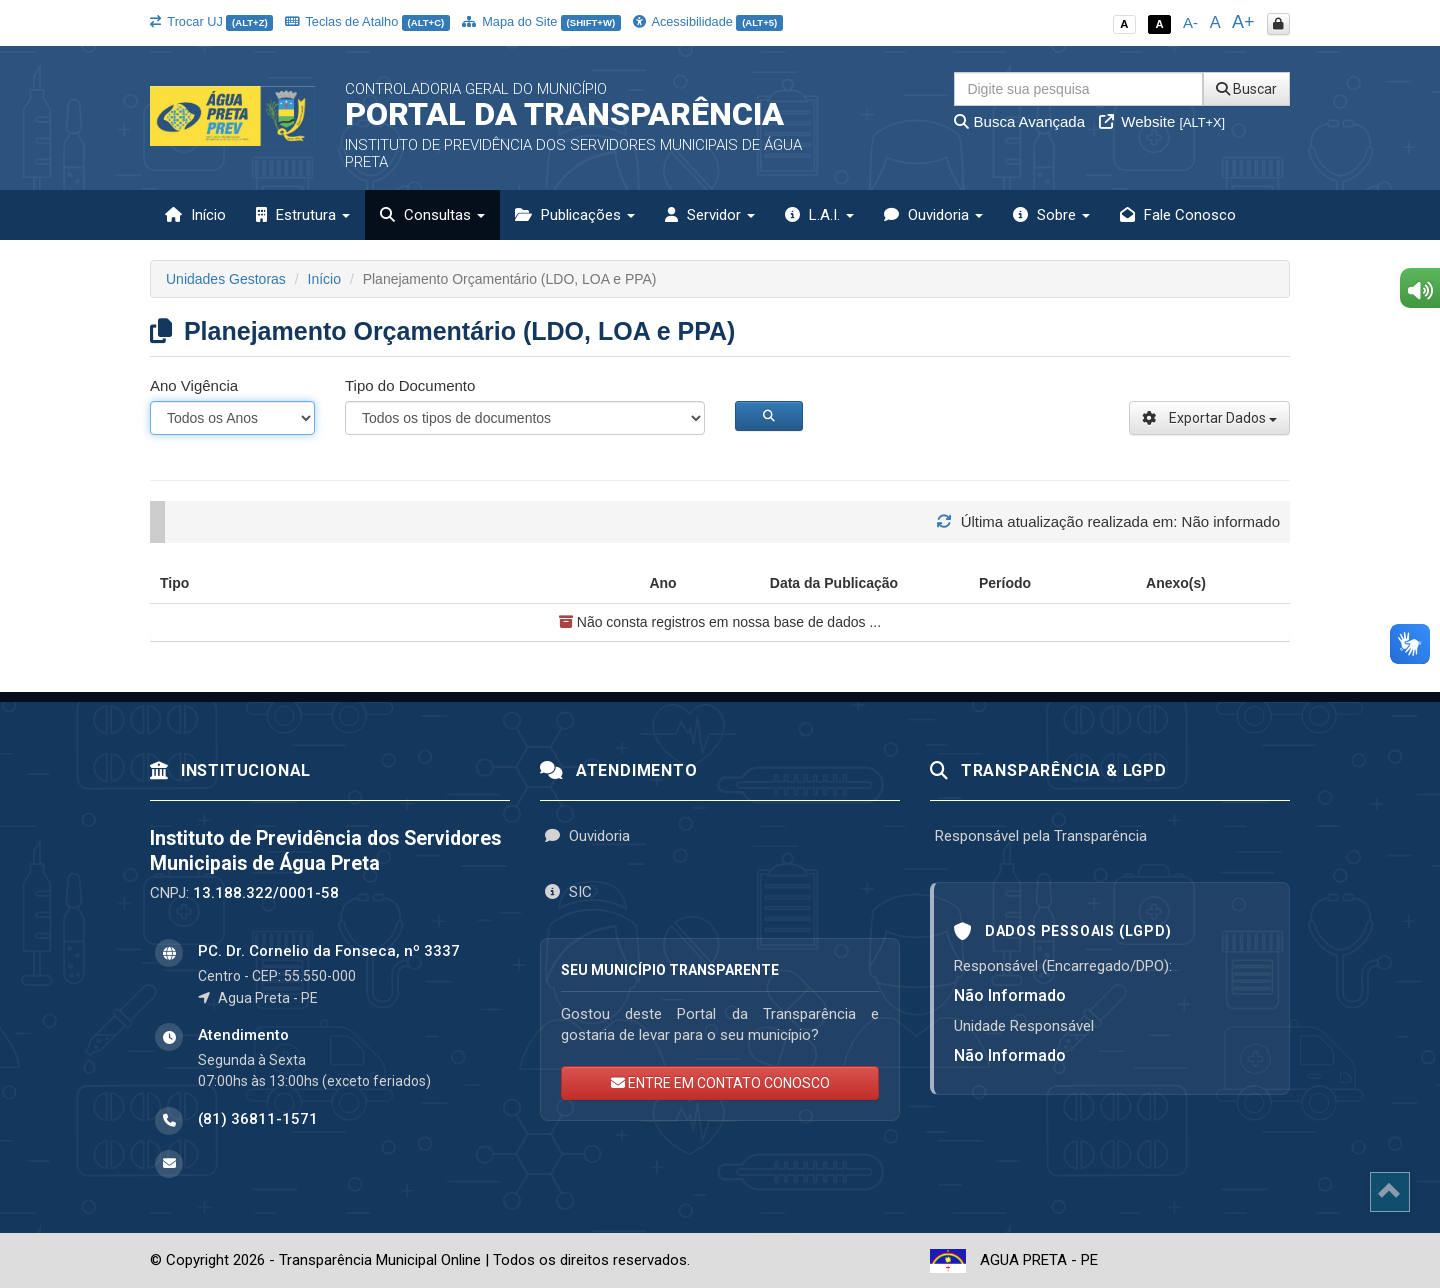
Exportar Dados (1209, 418)
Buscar (1246, 89)
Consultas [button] (432, 215)
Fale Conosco (1178, 215)
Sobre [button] (1051, 215)
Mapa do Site (541, 21)
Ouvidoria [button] (933, 215)
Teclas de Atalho (367, 21)
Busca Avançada (1019, 121)
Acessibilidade (708, 21)
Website (1162, 121)
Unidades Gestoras (226, 279)
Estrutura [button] (303, 215)
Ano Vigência (194, 385)
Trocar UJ (211, 21)
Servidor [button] (710, 215)
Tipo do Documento (410, 385)
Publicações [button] (575, 215)
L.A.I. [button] (819, 215)
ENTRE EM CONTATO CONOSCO (720, 1083)
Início (195, 215)
